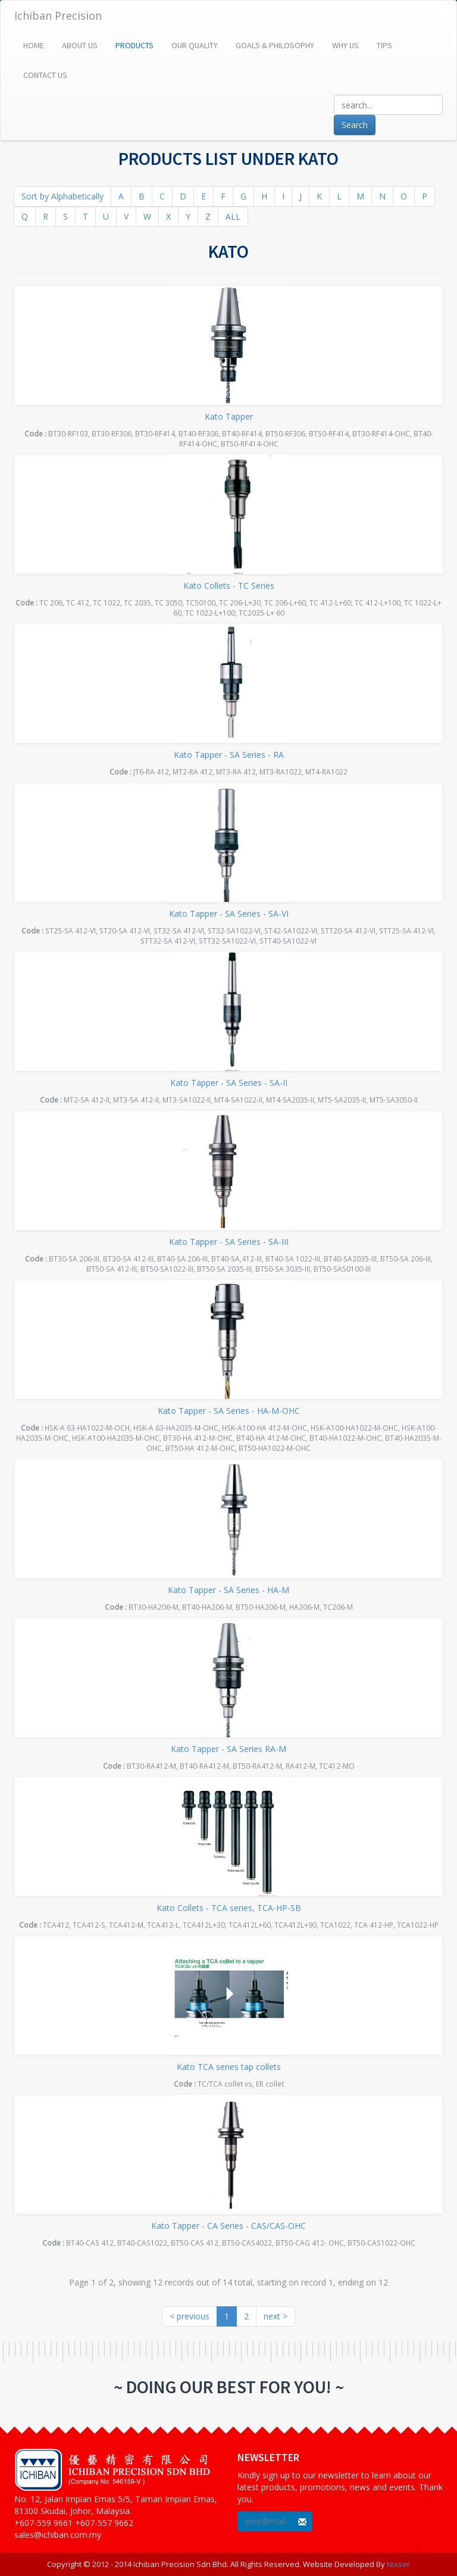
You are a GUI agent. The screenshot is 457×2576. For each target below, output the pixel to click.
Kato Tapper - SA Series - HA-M (228, 1589)
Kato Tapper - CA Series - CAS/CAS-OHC (228, 2225)
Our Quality (194, 45)
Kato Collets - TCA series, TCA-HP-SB (228, 1907)
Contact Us (45, 75)
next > (275, 2316)
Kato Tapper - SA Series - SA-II (228, 1082)
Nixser (398, 2564)
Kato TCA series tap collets (229, 2066)
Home (33, 45)
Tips (384, 45)
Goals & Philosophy (275, 45)
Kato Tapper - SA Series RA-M (228, 1748)
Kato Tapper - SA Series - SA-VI (229, 913)
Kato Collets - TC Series (228, 585)
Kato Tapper (229, 416)
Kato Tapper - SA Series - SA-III (229, 1241)
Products (134, 45)
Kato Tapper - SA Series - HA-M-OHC (229, 1410)
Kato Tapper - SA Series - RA (229, 754)
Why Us (345, 45)
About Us (80, 45)
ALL (233, 216)
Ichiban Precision (58, 15)
